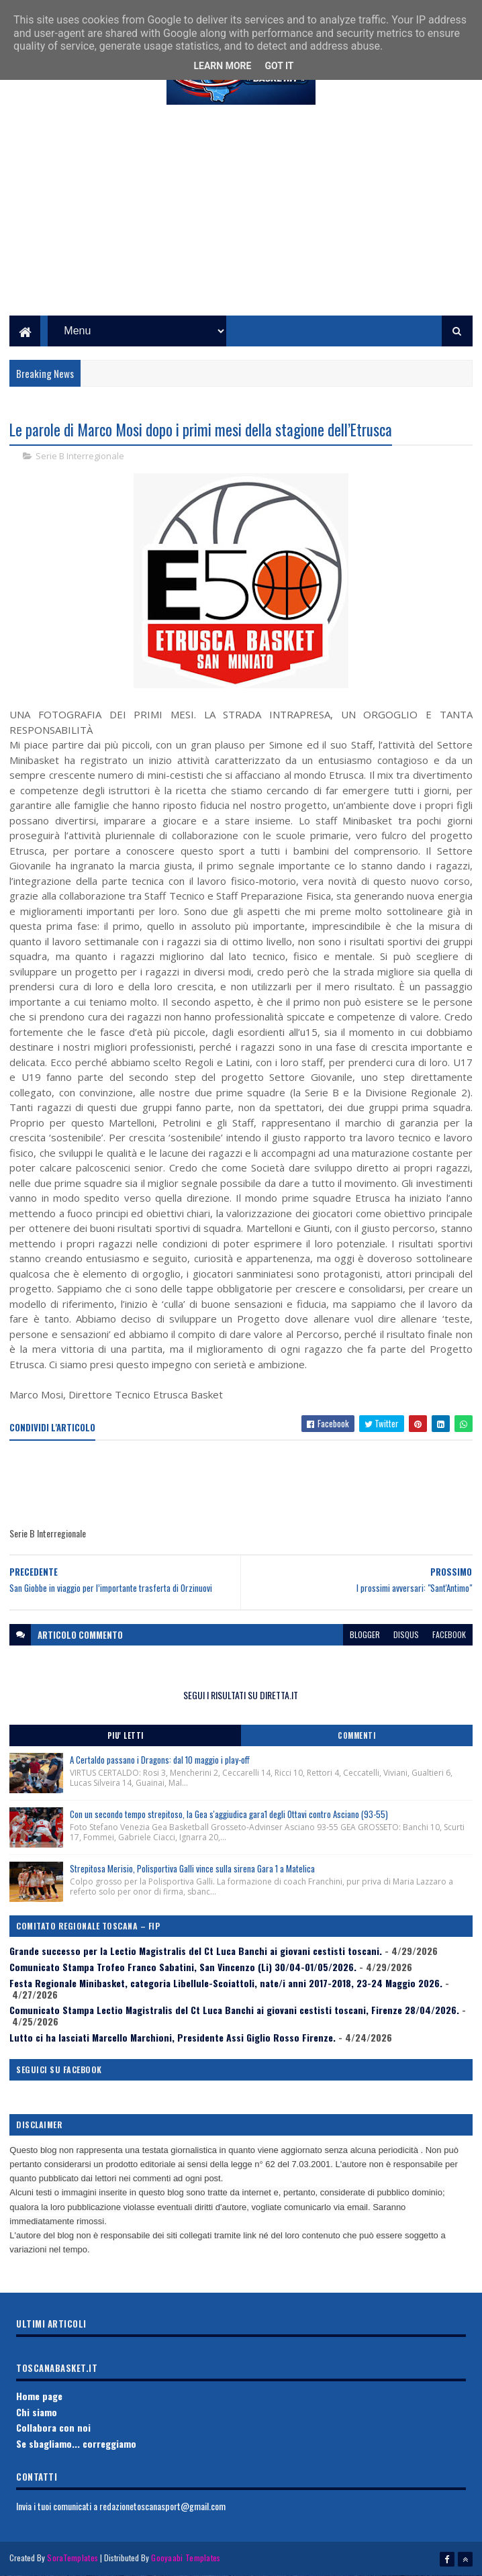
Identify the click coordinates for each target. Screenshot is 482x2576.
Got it (278, 65)
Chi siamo (36, 2412)
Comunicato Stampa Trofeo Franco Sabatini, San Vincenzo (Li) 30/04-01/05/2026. (182, 1967)
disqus (406, 1634)
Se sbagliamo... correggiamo (76, 2443)
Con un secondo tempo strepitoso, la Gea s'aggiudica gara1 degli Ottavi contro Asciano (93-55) (229, 1814)
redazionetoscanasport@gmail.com (162, 2506)
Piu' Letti (125, 1735)
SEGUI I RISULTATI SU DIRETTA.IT (240, 1695)
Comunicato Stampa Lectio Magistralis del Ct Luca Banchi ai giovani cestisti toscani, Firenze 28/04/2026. (234, 2010)
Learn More (222, 65)
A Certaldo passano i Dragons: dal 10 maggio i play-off (160, 1759)
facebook (449, 1634)
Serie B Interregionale (80, 456)
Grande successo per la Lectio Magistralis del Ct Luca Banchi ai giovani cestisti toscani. (195, 1951)
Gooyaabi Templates (185, 2557)
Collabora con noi (53, 2427)
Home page (39, 2396)
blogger (365, 1634)
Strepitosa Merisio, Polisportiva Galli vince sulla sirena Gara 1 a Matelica (192, 1868)
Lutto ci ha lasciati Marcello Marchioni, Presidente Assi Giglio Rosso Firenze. (172, 2037)
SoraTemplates (72, 2557)
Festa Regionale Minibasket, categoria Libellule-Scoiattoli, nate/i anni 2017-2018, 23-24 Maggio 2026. (225, 1983)
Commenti (356, 1735)
